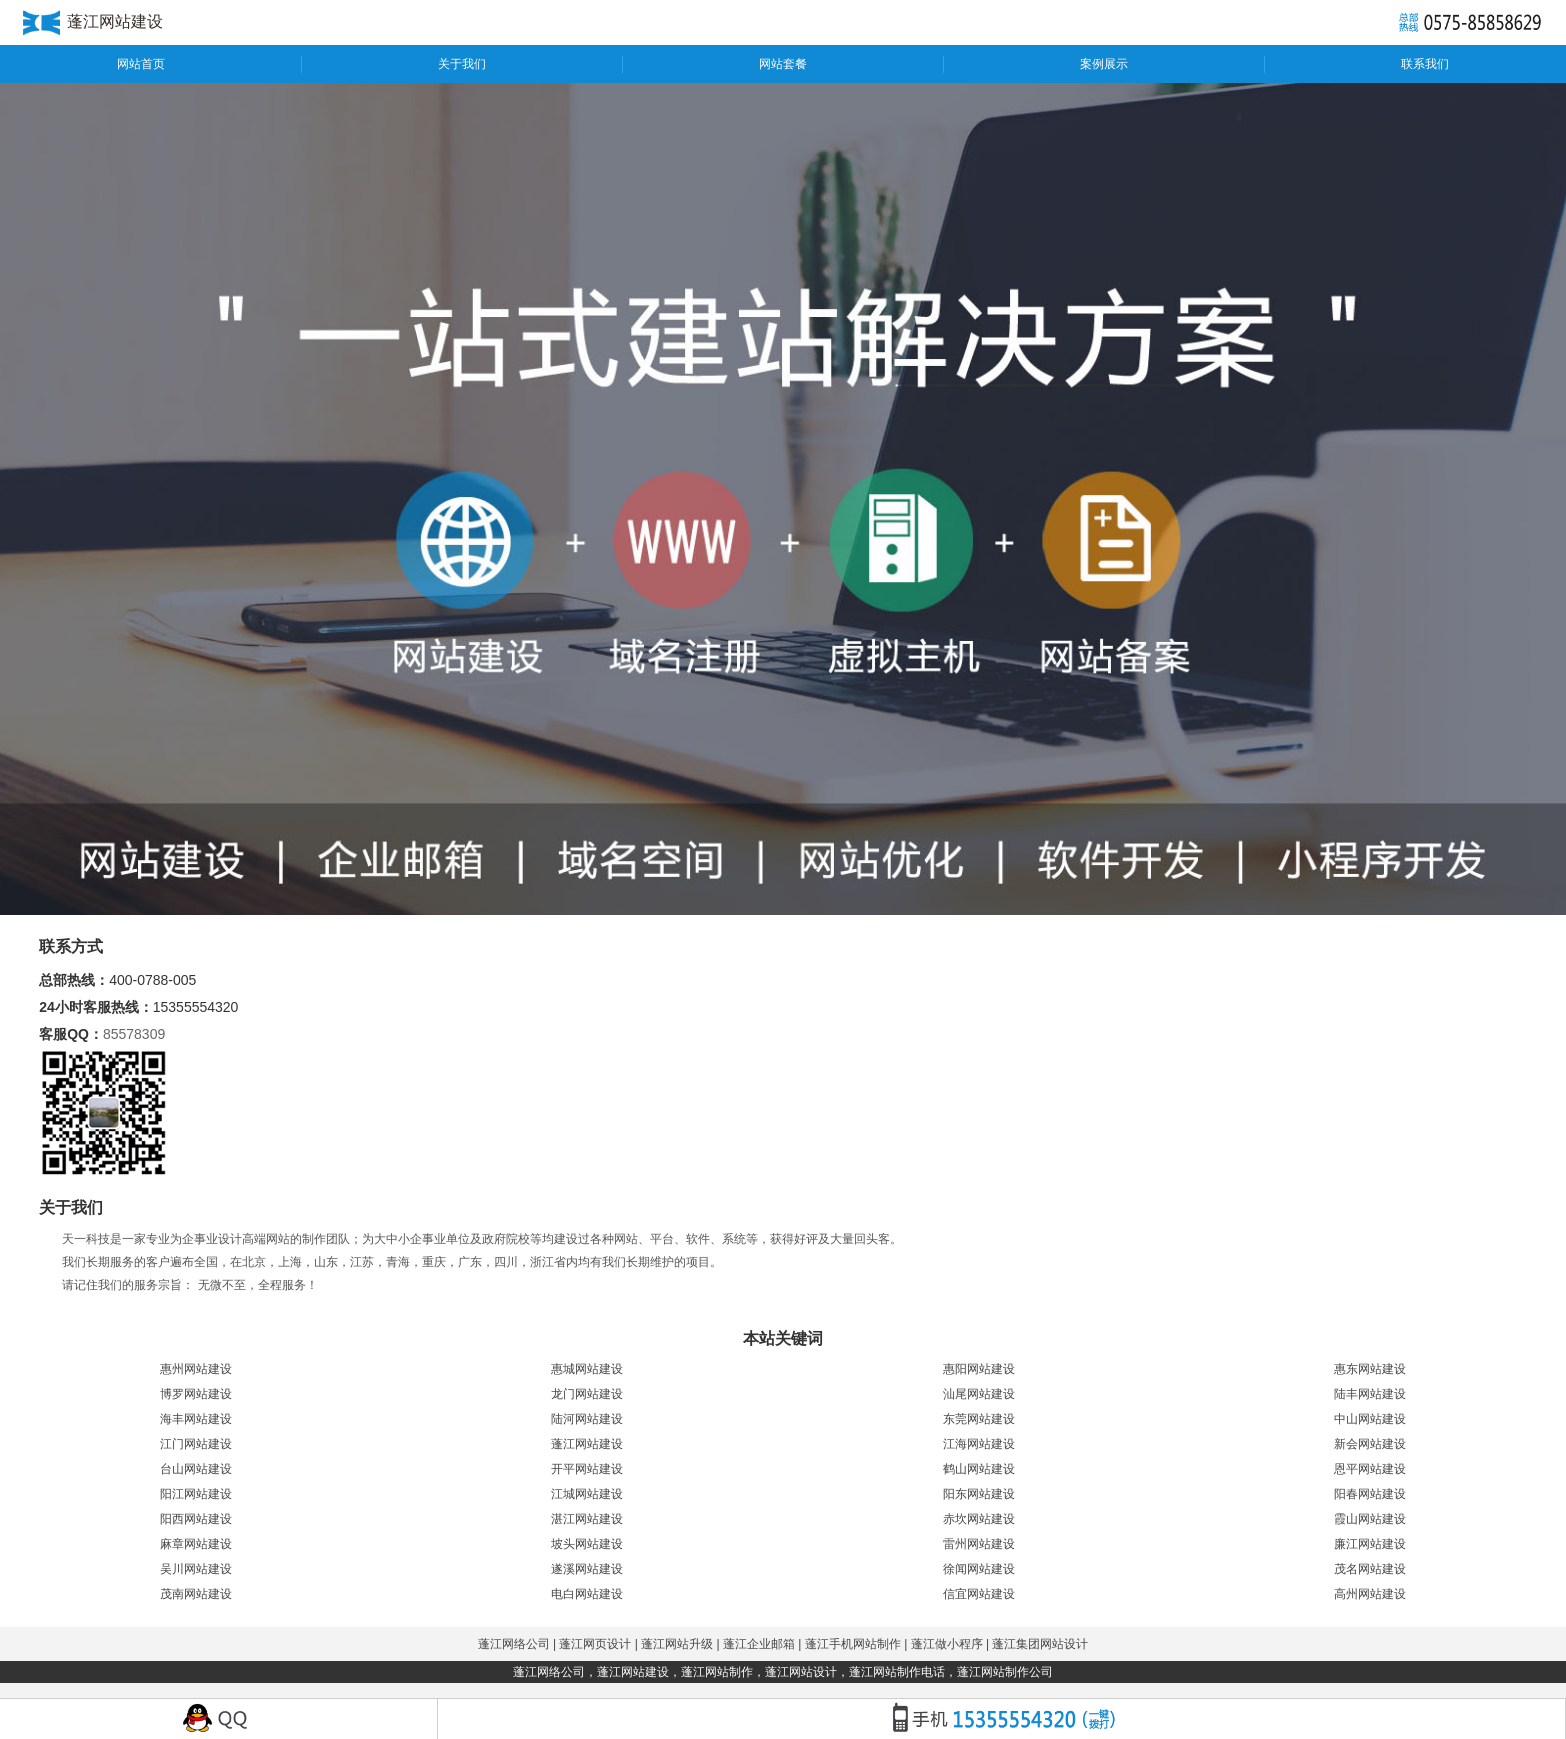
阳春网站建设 (1370, 1494)
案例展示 (1104, 64)
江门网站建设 (196, 1444)
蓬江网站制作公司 (1005, 1672)
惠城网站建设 (587, 1369)
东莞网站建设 (979, 1419)
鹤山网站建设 (979, 1469)
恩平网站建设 (1370, 1469)
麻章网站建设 (196, 1544)
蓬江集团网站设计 (1040, 1644)
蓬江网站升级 (677, 1644)
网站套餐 (783, 64)
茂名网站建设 (1370, 1569)
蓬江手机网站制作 (853, 1644)
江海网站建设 (979, 1444)
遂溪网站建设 (587, 1569)
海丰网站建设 (196, 1419)
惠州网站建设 (196, 1369)
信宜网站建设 (979, 1594)
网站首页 (141, 64)
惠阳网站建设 (979, 1369)
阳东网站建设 (979, 1494)
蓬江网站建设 (587, 1444)
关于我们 (462, 64)
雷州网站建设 (979, 1544)
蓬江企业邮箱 (759, 1644)
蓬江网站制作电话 (897, 1672)
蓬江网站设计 (801, 1672)
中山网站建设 (1370, 1419)
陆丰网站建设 (1370, 1394)
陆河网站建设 (587, 1419)
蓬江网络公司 (514, 1644)
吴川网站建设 (196, 1569)
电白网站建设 (587, 1594)
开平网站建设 (587, 1469)
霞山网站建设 (1370, 1519)
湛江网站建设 (587, 1519)
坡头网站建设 (587, 1544)
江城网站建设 (587, 1494)
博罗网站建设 (196, 1394)
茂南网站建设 (196, 1594)
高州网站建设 (1370, 1594)
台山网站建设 (196, 1469)
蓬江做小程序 (947, 1644)
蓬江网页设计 (595, 1644)
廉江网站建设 (1370, 1544)
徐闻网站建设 (979, 1569)
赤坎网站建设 (979, 1519)
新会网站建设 (1370, 1444)
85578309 (134, 1034)
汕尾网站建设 (979, 1394)
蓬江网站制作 (717, 1672)
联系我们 (1425, 64)
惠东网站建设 (1370, 1369)
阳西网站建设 (196, 1519)
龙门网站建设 (587, 1394)
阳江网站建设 (196, 1494)
